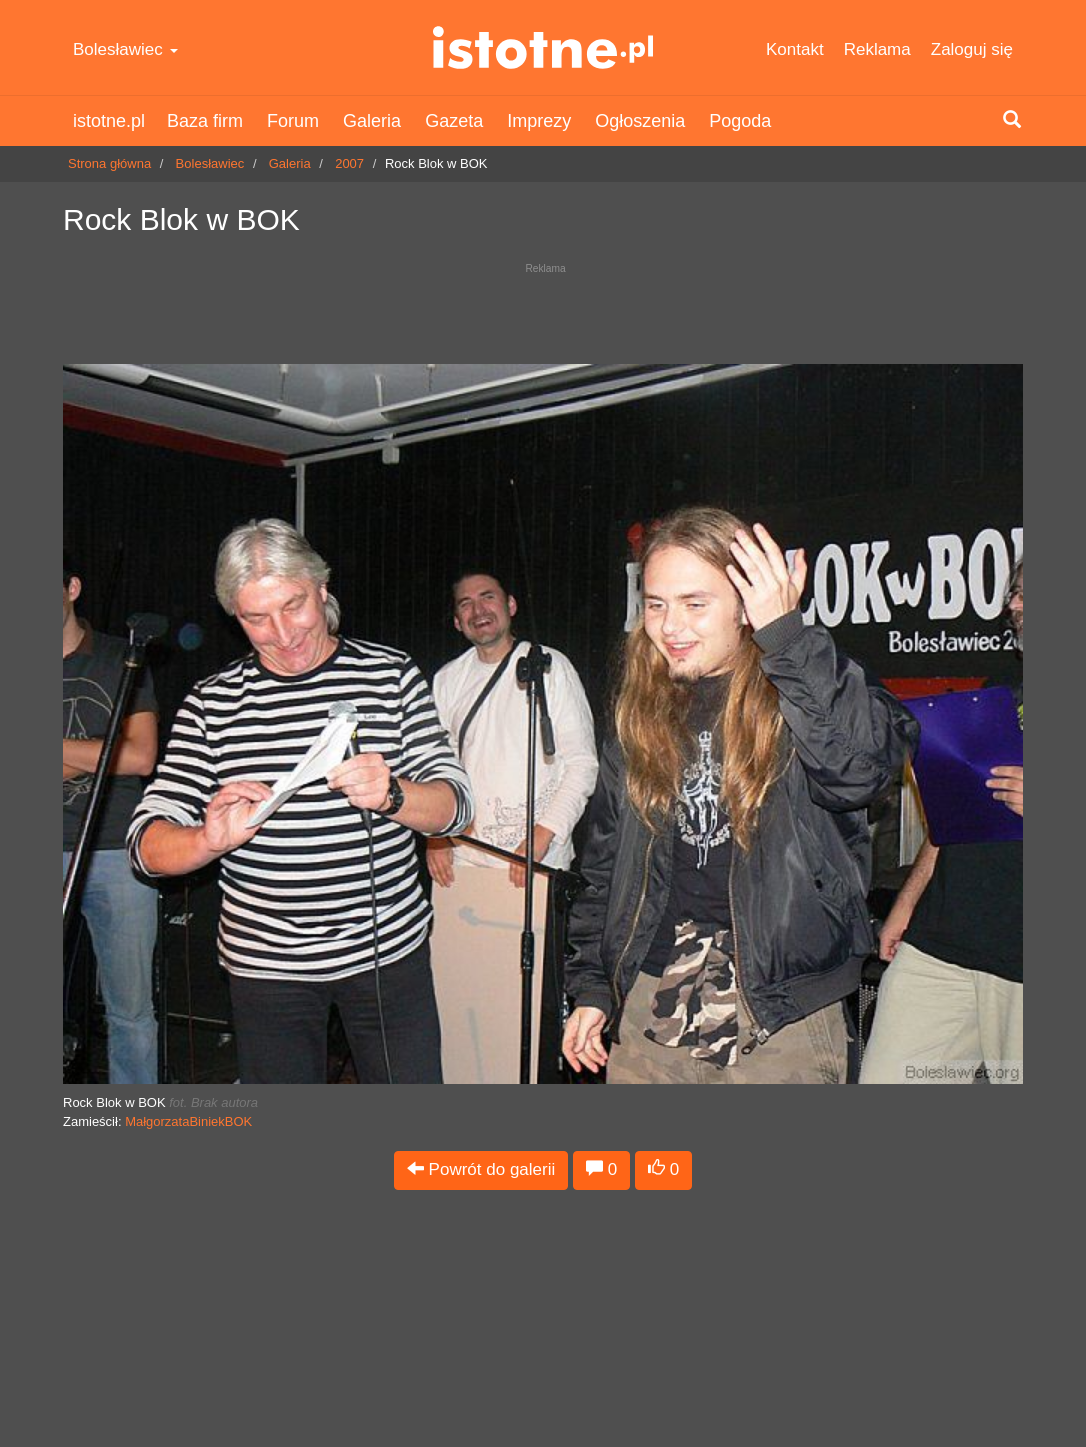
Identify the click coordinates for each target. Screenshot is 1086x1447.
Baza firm (205, 121)
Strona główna (109, 163)
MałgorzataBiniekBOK (188, 1121)
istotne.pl (542, 47)
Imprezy (539, 121)
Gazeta (454, 121)
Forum (293, 121)
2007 (349, 163)
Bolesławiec (125, 49)
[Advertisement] (543, 308)
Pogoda (740, 121)
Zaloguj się (972, 49)
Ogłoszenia (640, 121)
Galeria (372, 121)
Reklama (877, 49)
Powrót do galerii (481, 1169)
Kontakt (795, 49)
